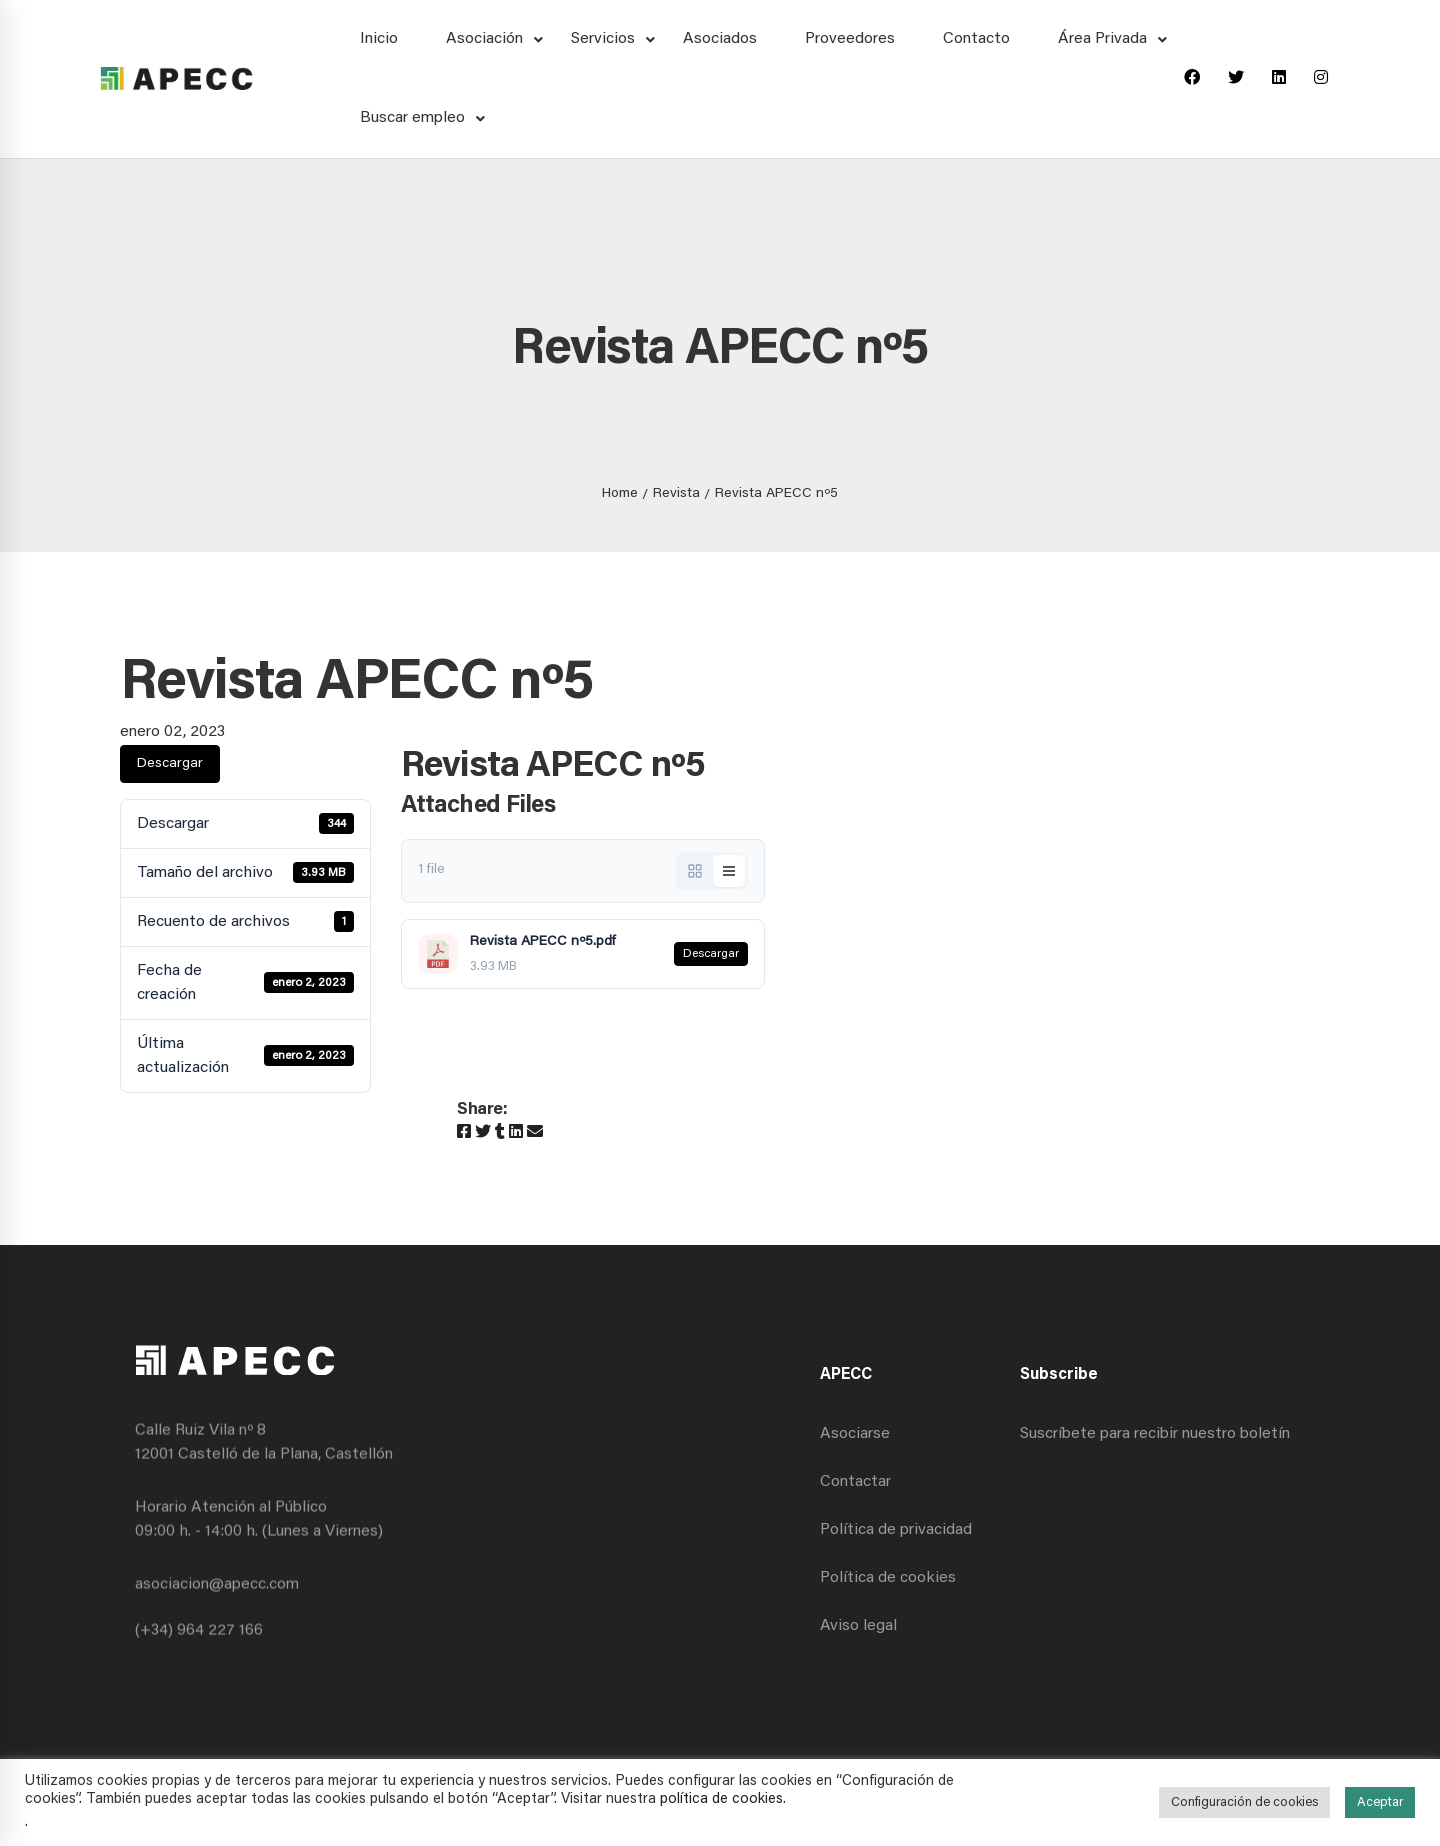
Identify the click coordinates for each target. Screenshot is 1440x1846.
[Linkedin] (1279, 79)
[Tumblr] (500, 1133)
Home (620, 494)
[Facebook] (1192, 79)
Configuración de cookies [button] (1244, 1802)
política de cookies (721, 1799)
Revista (676, 494)
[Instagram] (1321, 79)
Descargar (170, 764)
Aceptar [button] (1380, 1802)
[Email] (535, 1133)
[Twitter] (1236, 79)
